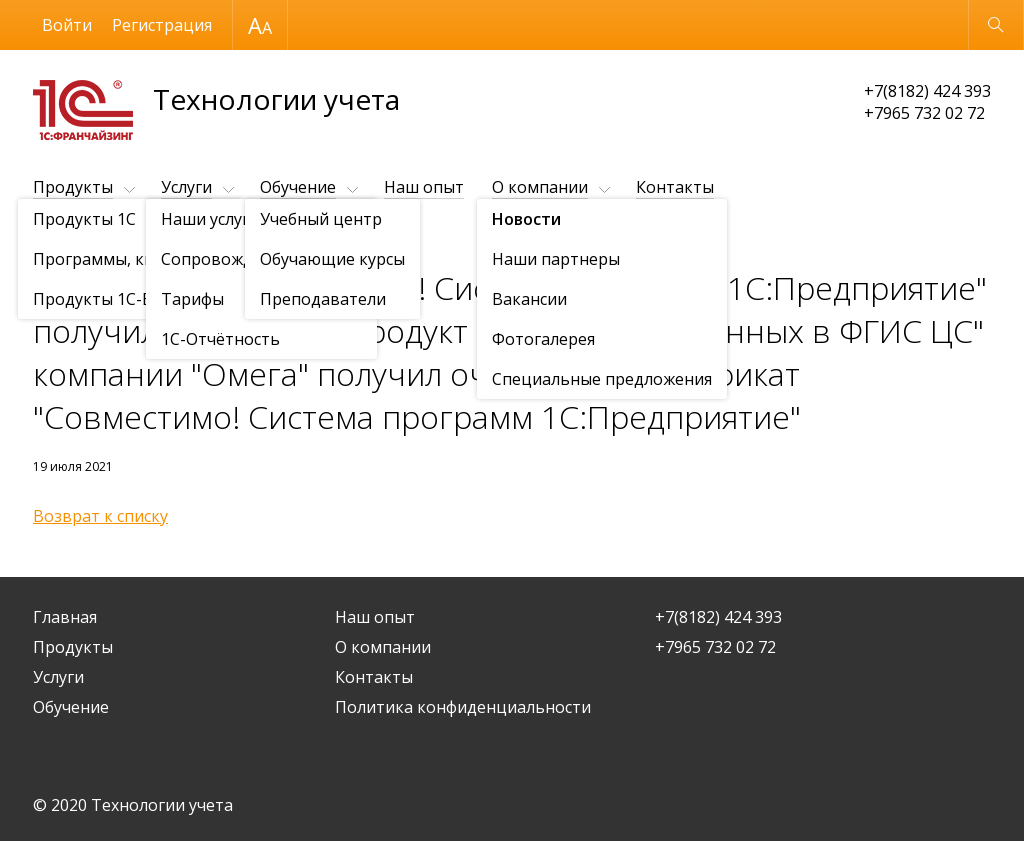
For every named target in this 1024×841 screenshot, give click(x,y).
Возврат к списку (100, 516)
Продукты (73, 187)
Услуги (186, 187)
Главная (65, 617)
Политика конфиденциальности (463, 707)
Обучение (298, 187)
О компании (540, 187)
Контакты (675, 187)
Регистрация (162, 25)
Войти (67, 25)
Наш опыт (424, 187)
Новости (148, 236)
